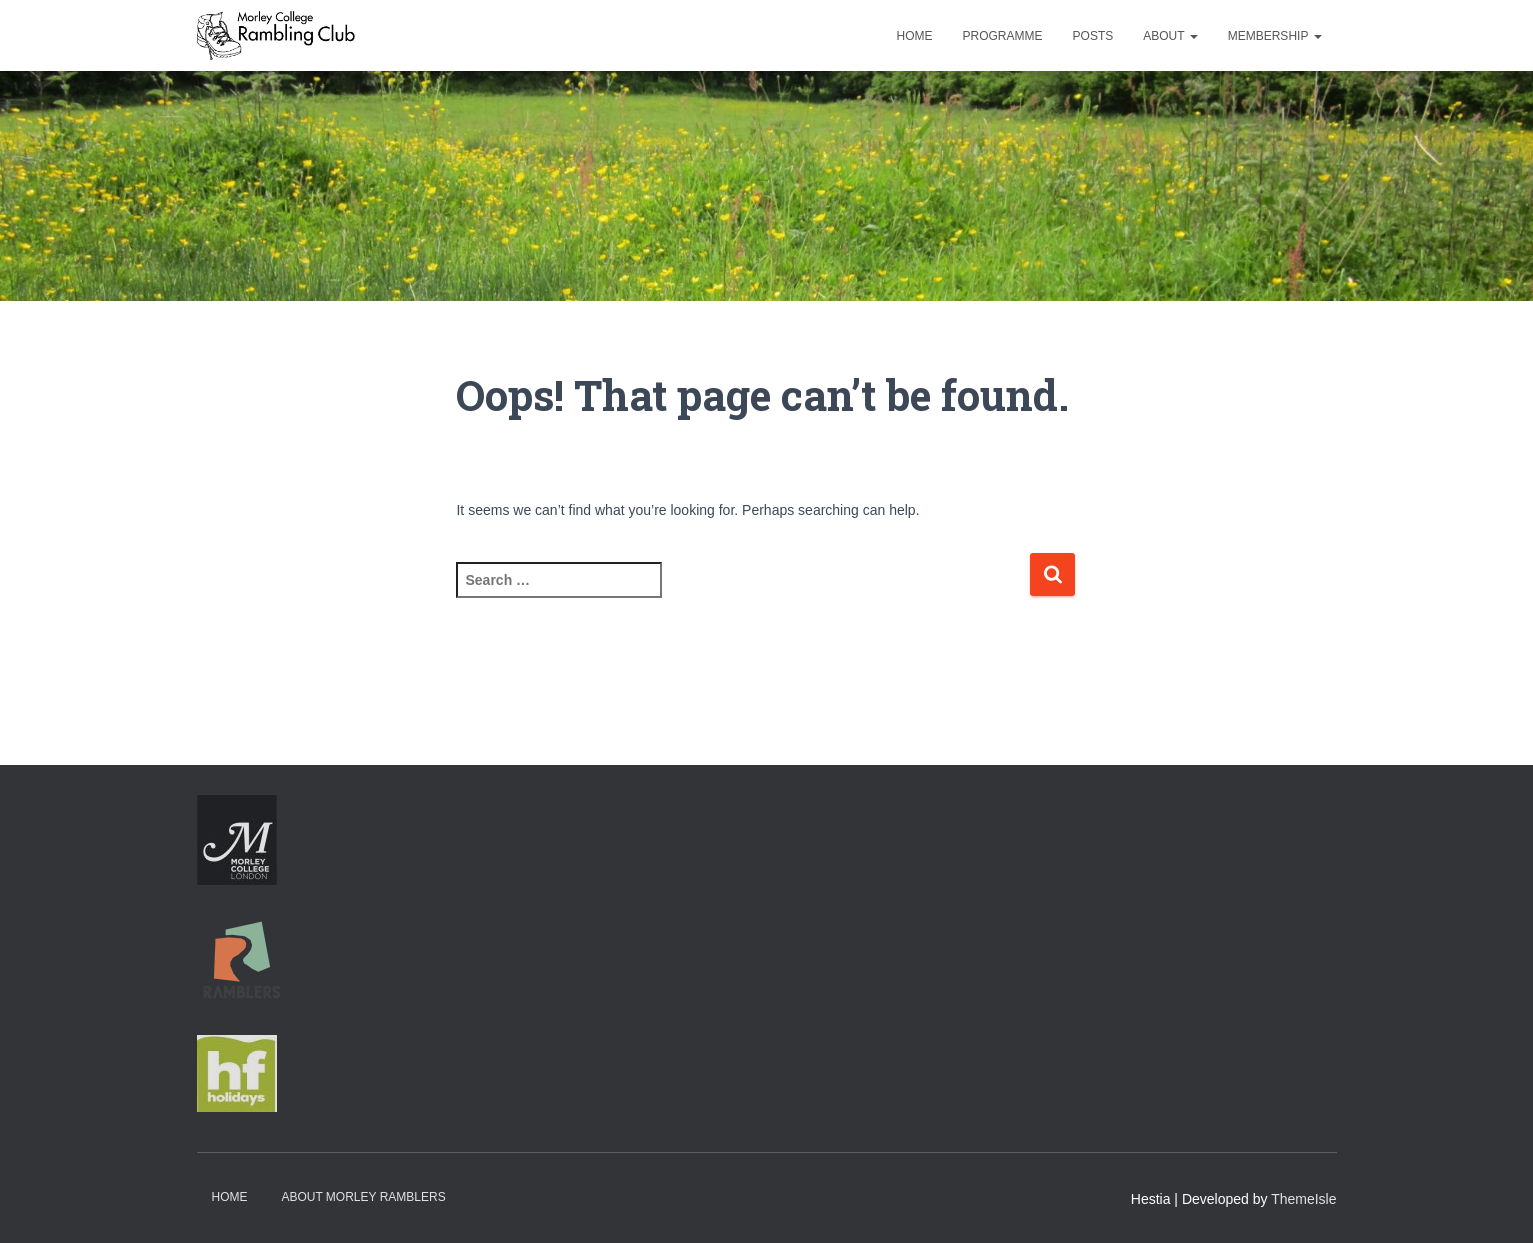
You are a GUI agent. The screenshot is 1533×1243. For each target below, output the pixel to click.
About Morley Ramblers (363, 1197)
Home (915, 36)
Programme (1003, 36)
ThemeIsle (1303, 1199)
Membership (1275, 36)
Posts (1093, 36)
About (1170, 36)
